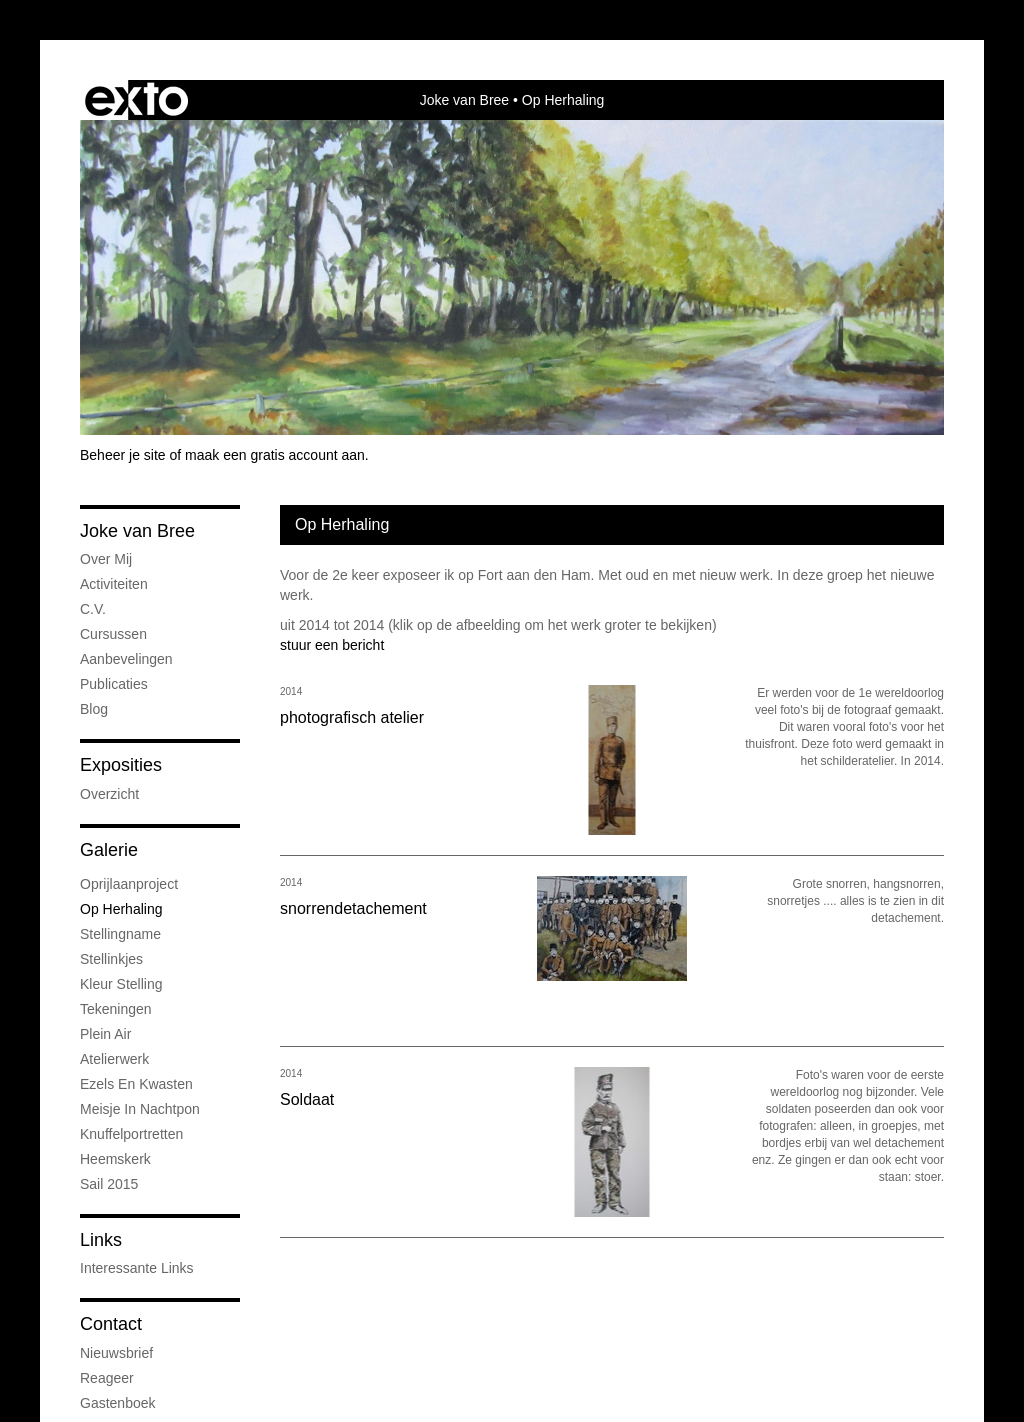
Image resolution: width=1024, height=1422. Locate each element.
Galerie (109, 850)
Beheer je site (123, 455)
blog (94, 709)
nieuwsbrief (116, 1353)
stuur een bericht (332, 645)
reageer (107, 1378)
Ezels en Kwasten (136, 1084)
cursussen (113, 634)
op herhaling (121, 909)
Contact (111, 1324)
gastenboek (118, 1403)
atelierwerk (114, 1059)
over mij (106, 559)
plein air (105, 1034)
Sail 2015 (109, 1184)
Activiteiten (114, 584)
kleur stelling (121, 984)
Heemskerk (115, 1159)
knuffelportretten (131, 1134)
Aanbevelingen (126, 659)
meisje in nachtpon (140, 1109)
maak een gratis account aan (275, 455)
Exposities (121, 765)
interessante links (137, 1268)
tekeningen (116, 1009)
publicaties (114, 684)
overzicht (109, 794)
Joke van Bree (465, 100)
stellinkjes (111, 959)
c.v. (93, 609)
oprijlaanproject (129, 884)
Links (101, 1240)
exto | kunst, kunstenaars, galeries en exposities (136, 100)
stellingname (120, 934)
